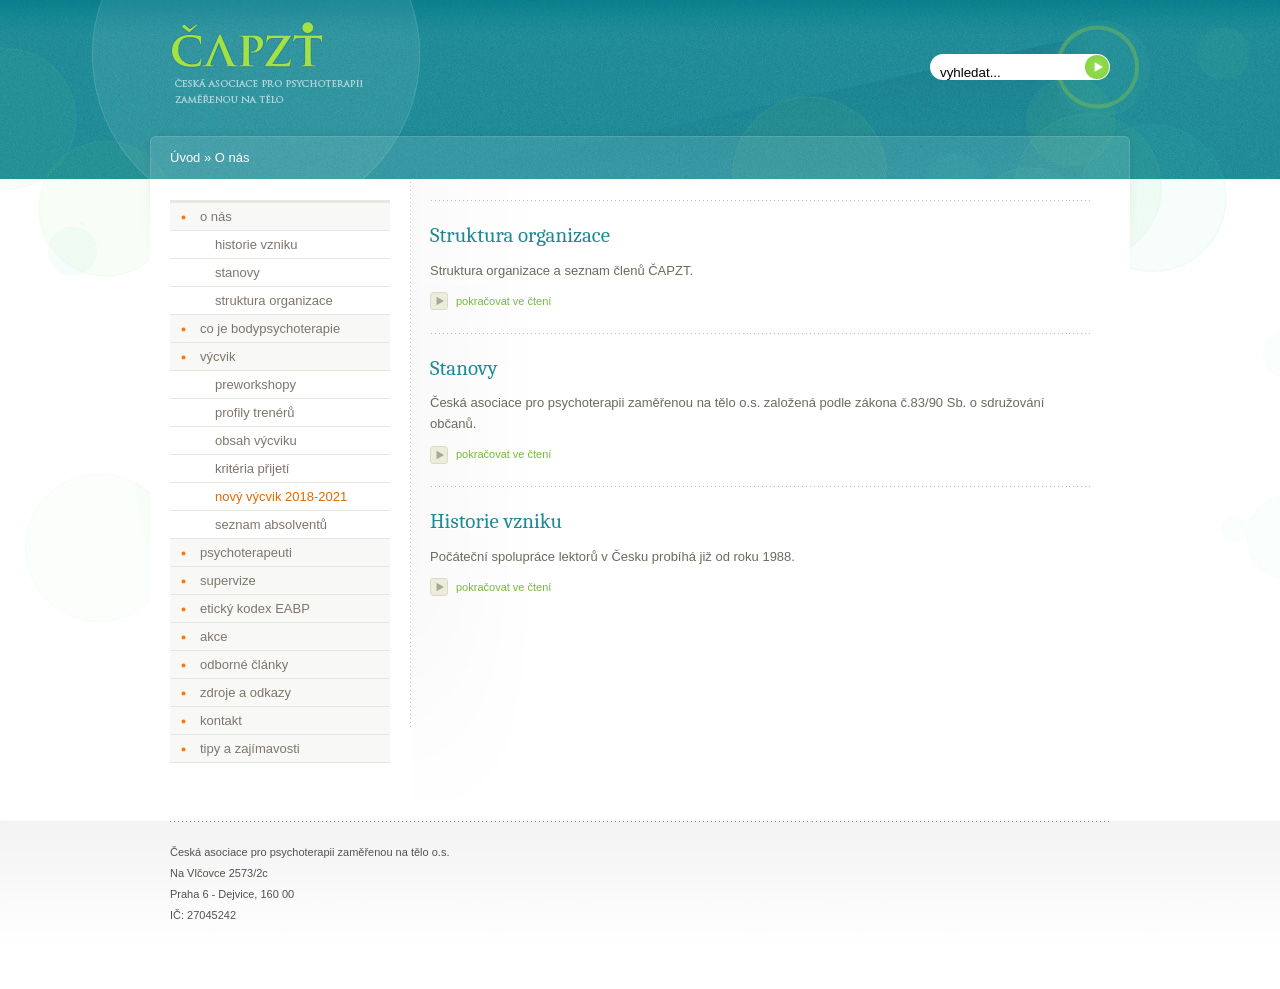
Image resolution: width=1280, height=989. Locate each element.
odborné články (244, 664)
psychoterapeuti (246, 552)
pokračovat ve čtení (503, 301)
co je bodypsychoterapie (270, 328)
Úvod (185, 157)
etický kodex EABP (255, 608)
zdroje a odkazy (245, 692)
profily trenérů (254, 412)
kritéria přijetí (252, 468)
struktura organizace (274, 300)
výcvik (217, 356)
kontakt (221, 720)
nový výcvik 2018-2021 (281, 496)
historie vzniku (256, 244)
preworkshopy (255, 384)
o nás (216, 216)
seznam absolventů (271, 524)
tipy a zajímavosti (250, 748)
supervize (228, 580)
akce (213, 636)
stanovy (237, 272)
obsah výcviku (256, 440)
